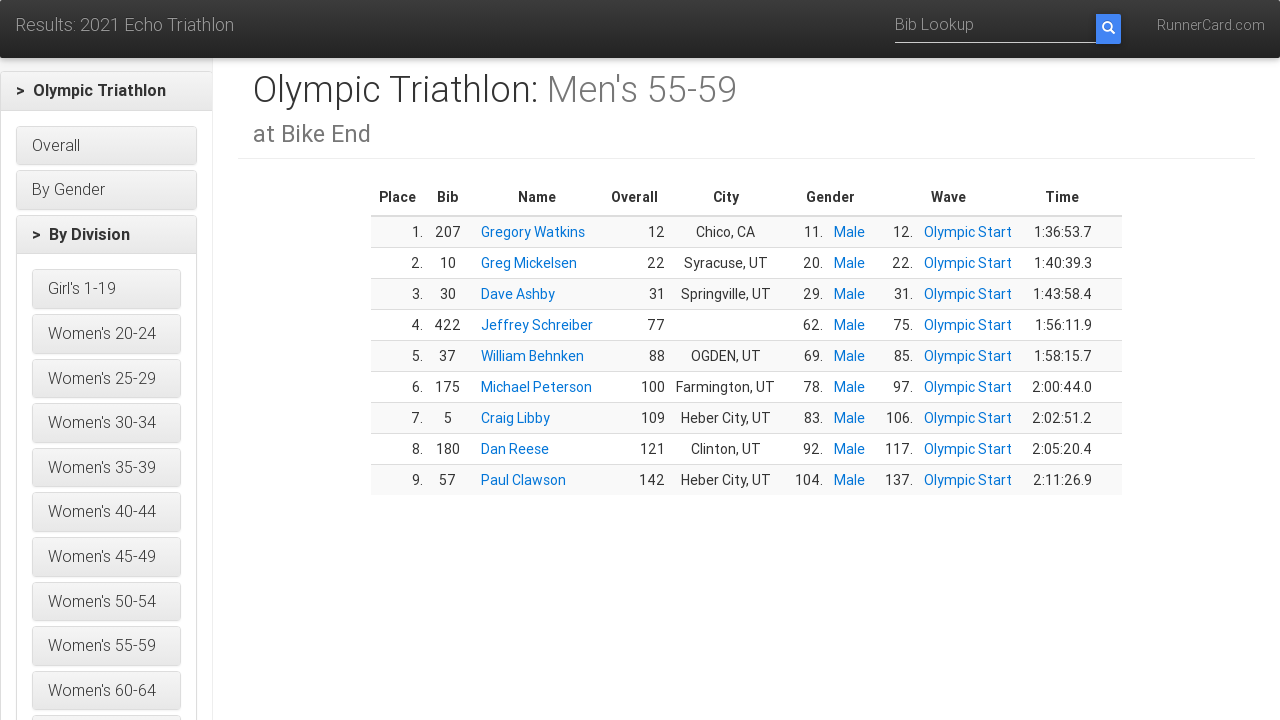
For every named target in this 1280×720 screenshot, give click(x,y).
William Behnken (532, 356)
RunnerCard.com (1211, 25)
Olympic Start (968, 232)
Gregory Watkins (533, 232)
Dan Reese (515, 449)
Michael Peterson (536, 387)
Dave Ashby (518, 294)
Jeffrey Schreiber (537, 325)
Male (849, 232)
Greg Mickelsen (529, 263)
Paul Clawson (523, 480)
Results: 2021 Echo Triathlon (124, 24)
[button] (106, 91)
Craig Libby (515, 418)
